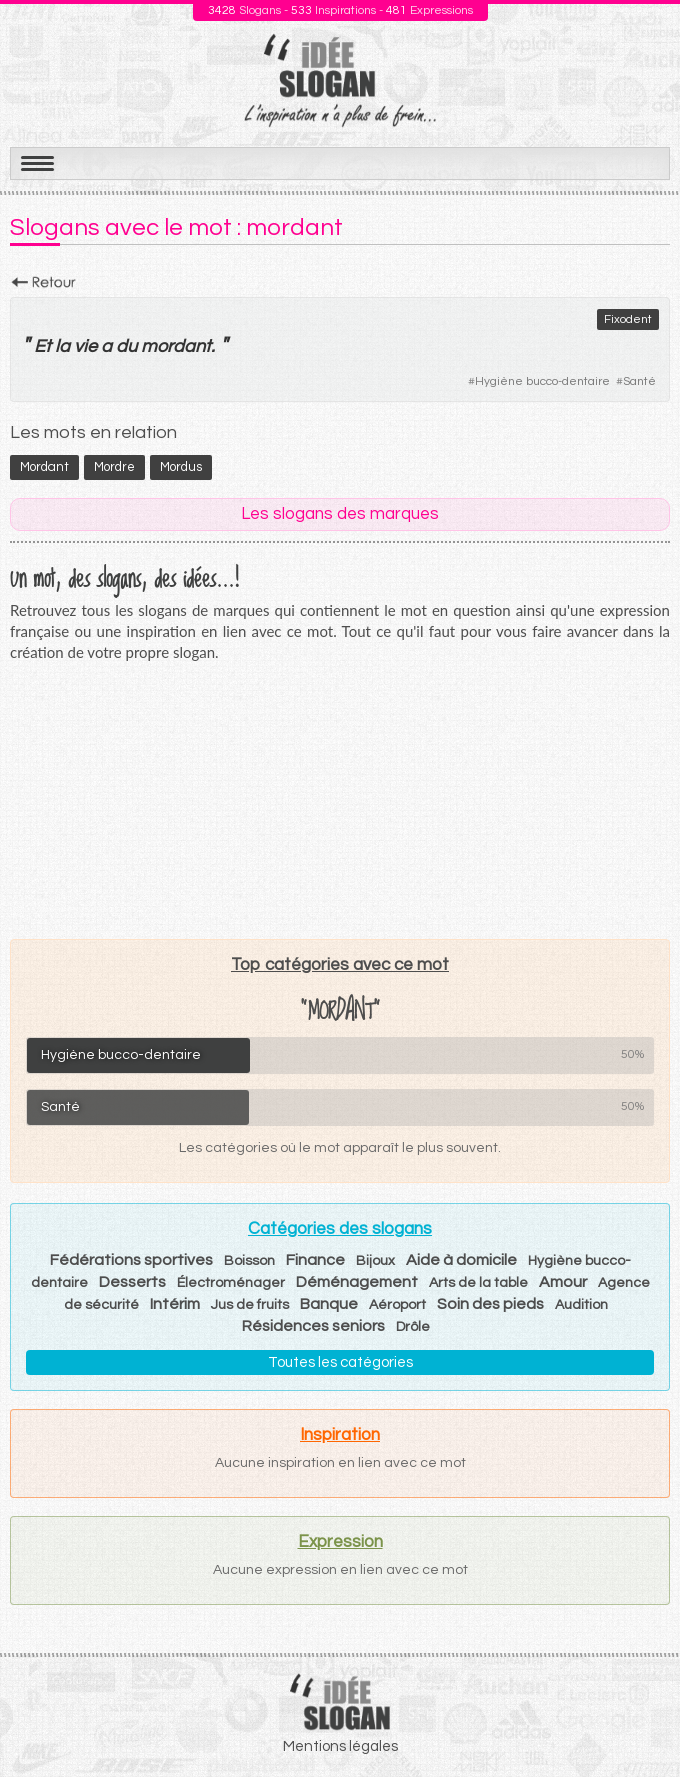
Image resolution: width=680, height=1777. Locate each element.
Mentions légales (340, 1746)
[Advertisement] (340, 800)
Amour (563, 1282)
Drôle (413, 1327)
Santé (639, 381)
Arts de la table (478, 1283)
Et (42, 346)
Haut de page (641, 1718)
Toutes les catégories (340, 1362)
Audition (581, 1305)
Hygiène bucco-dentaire (542, 381)
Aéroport (397, 1305)
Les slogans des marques (340, 514)
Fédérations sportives (131, 1260)
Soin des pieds (490, 1304)
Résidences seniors (313, 1326)
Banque (329, 1304)
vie (85, 346)
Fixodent (628, 319)
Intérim (175, 1304)
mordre (114, 467)
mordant (176, 346)
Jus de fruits (250, 1305)
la (62, 346)
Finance (315, 1260)
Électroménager (231, 1283)
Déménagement (357, 1282)
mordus (181, 467)
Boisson (249, 1261)
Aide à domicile (461, 1260)
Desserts (132, 1282)
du (126, 346)
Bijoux (375, 1261)
